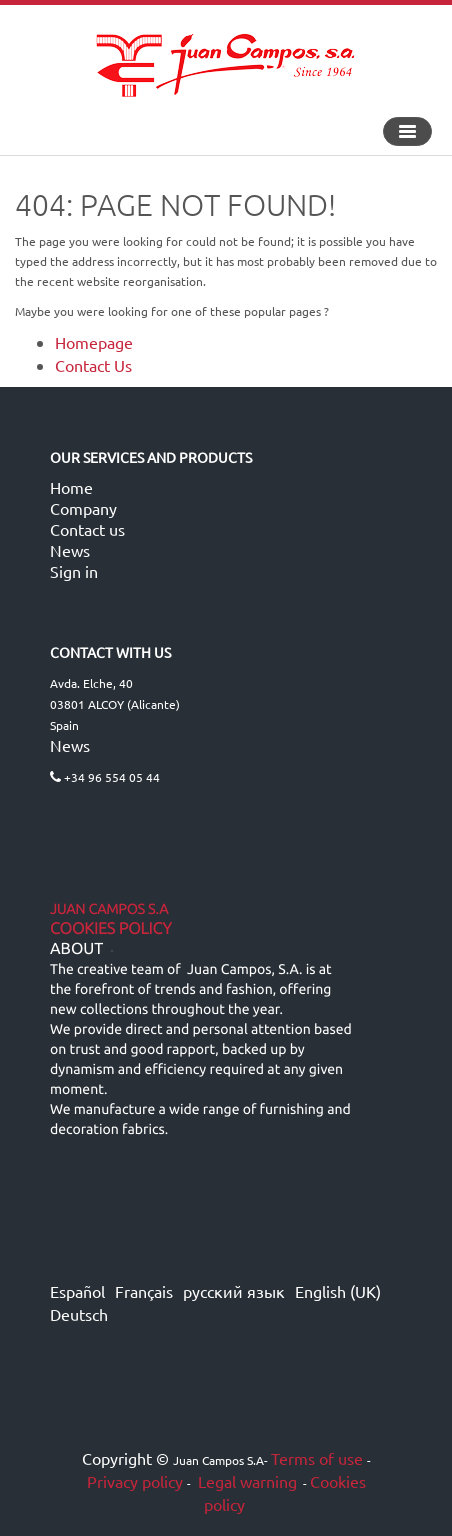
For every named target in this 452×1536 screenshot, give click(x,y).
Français (144, 1291)
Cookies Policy (111, 929)
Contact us (87, 529)
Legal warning (245, 1481)
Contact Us (93, 365)
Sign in (74, 571)
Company (83, 508)
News (70, 550)
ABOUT (76, 949)
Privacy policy (135, 1481)
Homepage (94, 342)
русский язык (234, 1291)
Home (71, 487)
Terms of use (317, 1458)
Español (77, 1291)
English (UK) (338, 1291)
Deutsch (79, 1314)
